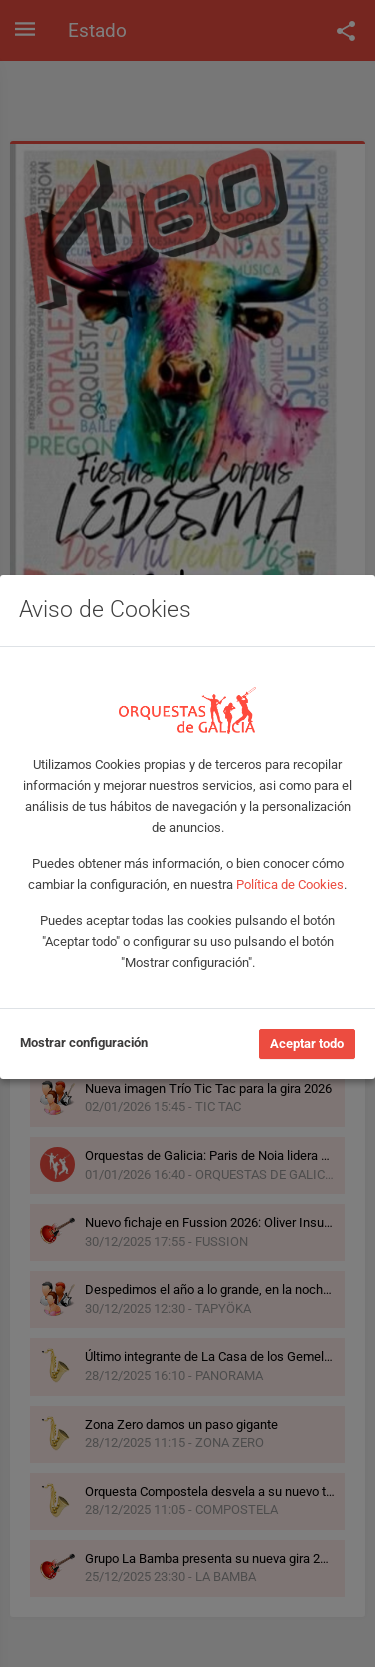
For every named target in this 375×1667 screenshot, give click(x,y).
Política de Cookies (290, 884)
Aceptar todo (307, 1043)
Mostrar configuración (84, 1042)
